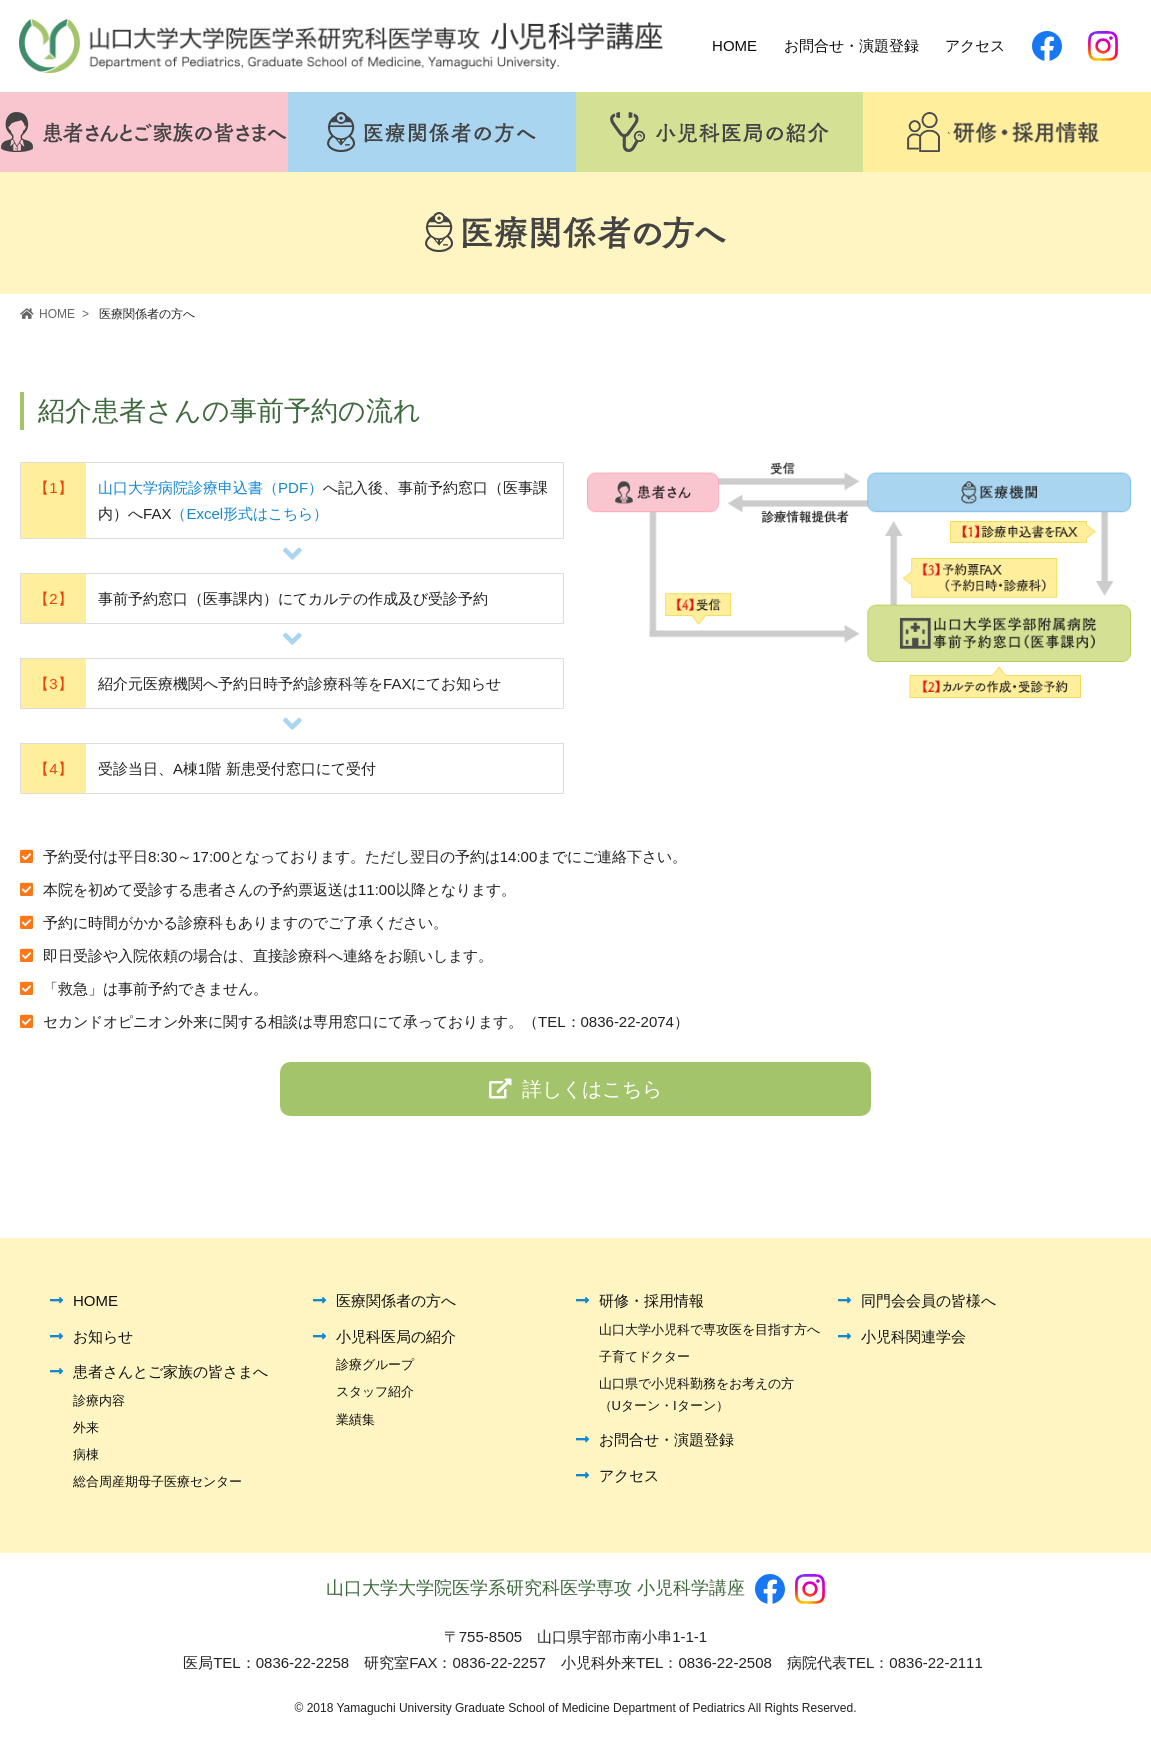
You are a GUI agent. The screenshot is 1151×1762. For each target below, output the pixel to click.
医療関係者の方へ (396, 1306)
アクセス (629, 1481)
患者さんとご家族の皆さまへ (170, 1377)
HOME (95, 1306)
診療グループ (375, 1370)
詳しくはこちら (575, 1093)
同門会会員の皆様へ (928, 1306)
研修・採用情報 (651, 1306)
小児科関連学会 (913, 1342)
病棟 (86, 1460)
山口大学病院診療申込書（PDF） (210, 491)
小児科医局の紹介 (396, 1342)
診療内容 (99, 1406)
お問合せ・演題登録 (666, 1445)
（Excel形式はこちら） (249, 516)
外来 (86, 1433)
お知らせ (103, 1342)
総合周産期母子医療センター (157, 1487)
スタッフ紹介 (375, 1397)
